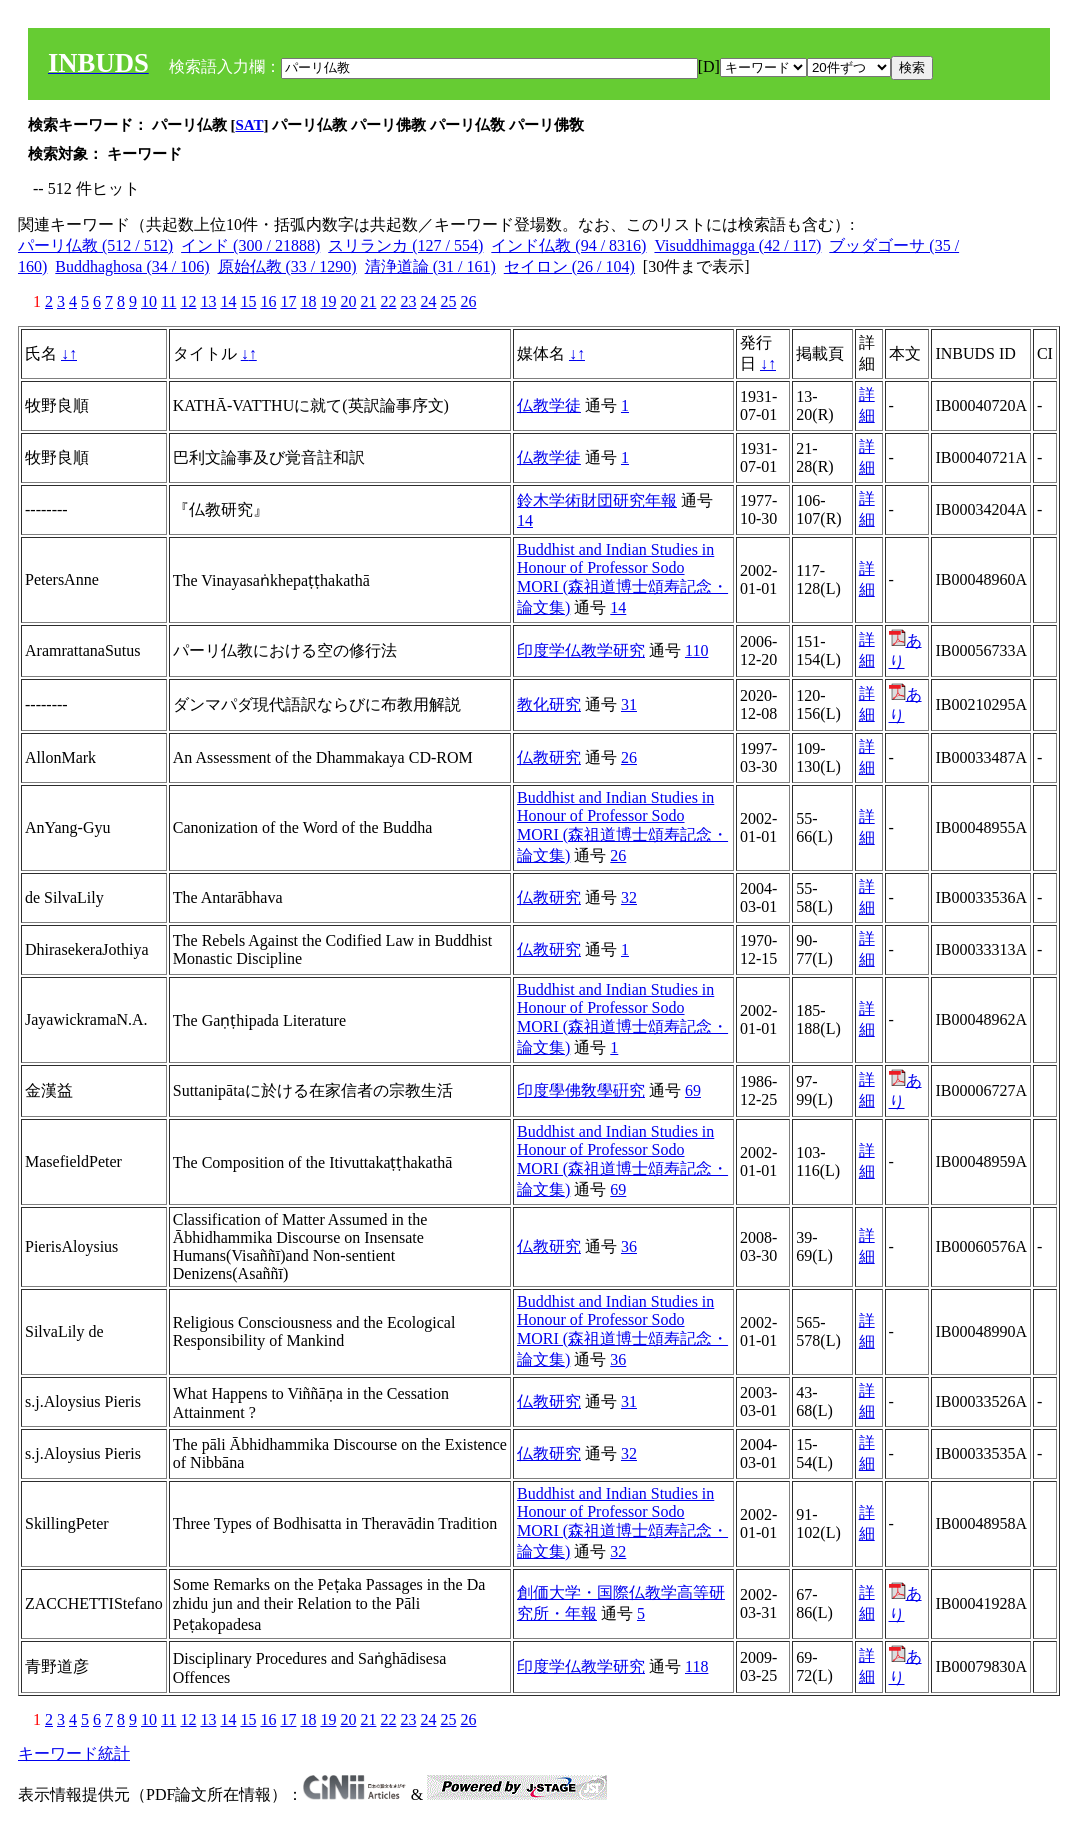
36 (629, 1246)
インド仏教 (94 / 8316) (568, 245)
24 (428, 301)
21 (368, 301)
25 (448, 301)
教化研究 (549, 704)
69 (693, 1090)
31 (629, 704)
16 (268, 301)
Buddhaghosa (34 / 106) (132, 266)
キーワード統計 (74, 1753)
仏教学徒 (549, 405)
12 (188, 301)
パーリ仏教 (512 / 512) (95, 245)
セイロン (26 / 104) (569, 266)
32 (629, 897)
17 (288, 301)
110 (696, 650)
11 (168, 301)
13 (208, 301)
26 (468, 301)
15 (248, 301)
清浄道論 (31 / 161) (430, 266)
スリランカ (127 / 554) (405, 245)
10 (149, 301)
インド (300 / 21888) (250, 245)
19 (328, 301)
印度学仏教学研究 (581, 650)
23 (408, 301)
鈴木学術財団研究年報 (597, 500)
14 (228, 301)
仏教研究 (549, 757)
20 (348, 301)
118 (696, 1666)
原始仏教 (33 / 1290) (287, 266)
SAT (250, 125)
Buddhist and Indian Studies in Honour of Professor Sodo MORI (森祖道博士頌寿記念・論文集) (622, 578)
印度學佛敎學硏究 (581, 1090)
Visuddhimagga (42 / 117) (737, 245)
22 (388, 301)
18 (308, 301)
